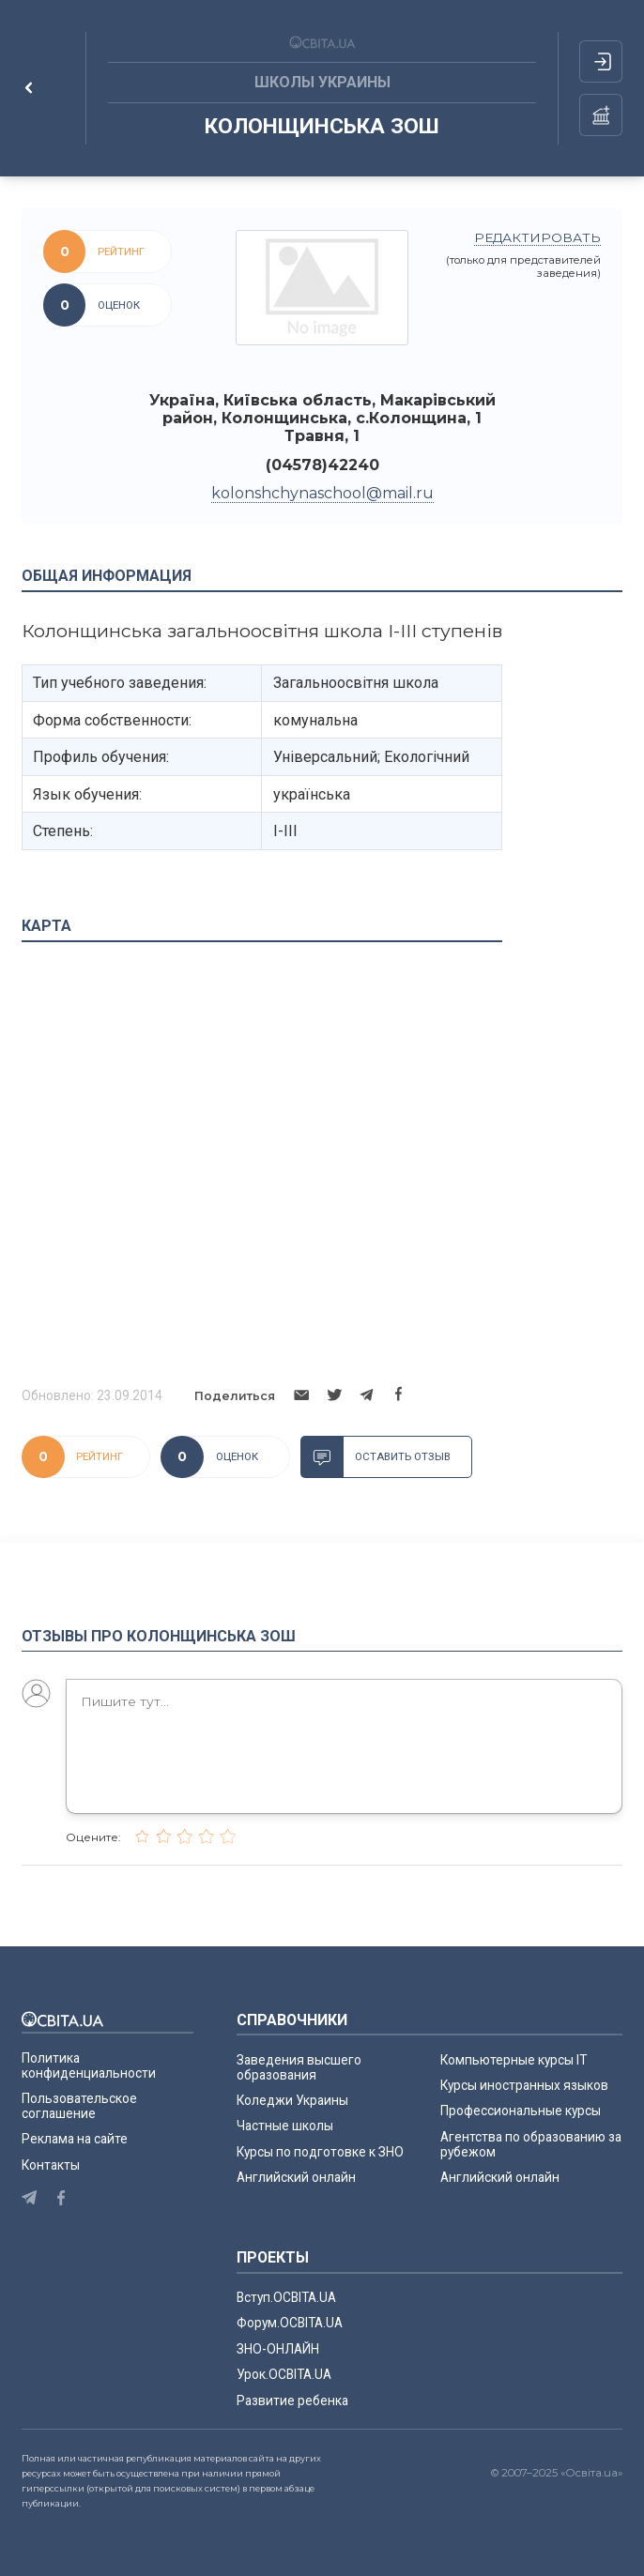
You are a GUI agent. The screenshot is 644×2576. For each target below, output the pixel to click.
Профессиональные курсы (520, 2110)
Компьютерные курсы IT (513, 2059)
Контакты (51, 2164)
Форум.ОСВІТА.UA (290, 2322)
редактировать (537, 237)
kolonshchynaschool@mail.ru (322, 493)
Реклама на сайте (75, 2138)
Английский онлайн (296, 2177)
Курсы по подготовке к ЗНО (320, 2151)
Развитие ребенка (292, 2400)
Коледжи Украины (292, 2100)
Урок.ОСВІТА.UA (284, 2374)
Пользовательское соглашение (79, 2106)
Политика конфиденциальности (89, 2065)
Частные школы (285, 2125)
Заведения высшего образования (299, 2067)
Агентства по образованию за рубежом (530, 2144)
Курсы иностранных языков (524, 2085)
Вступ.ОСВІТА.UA (286, 2297)
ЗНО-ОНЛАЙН (278, 2348)
